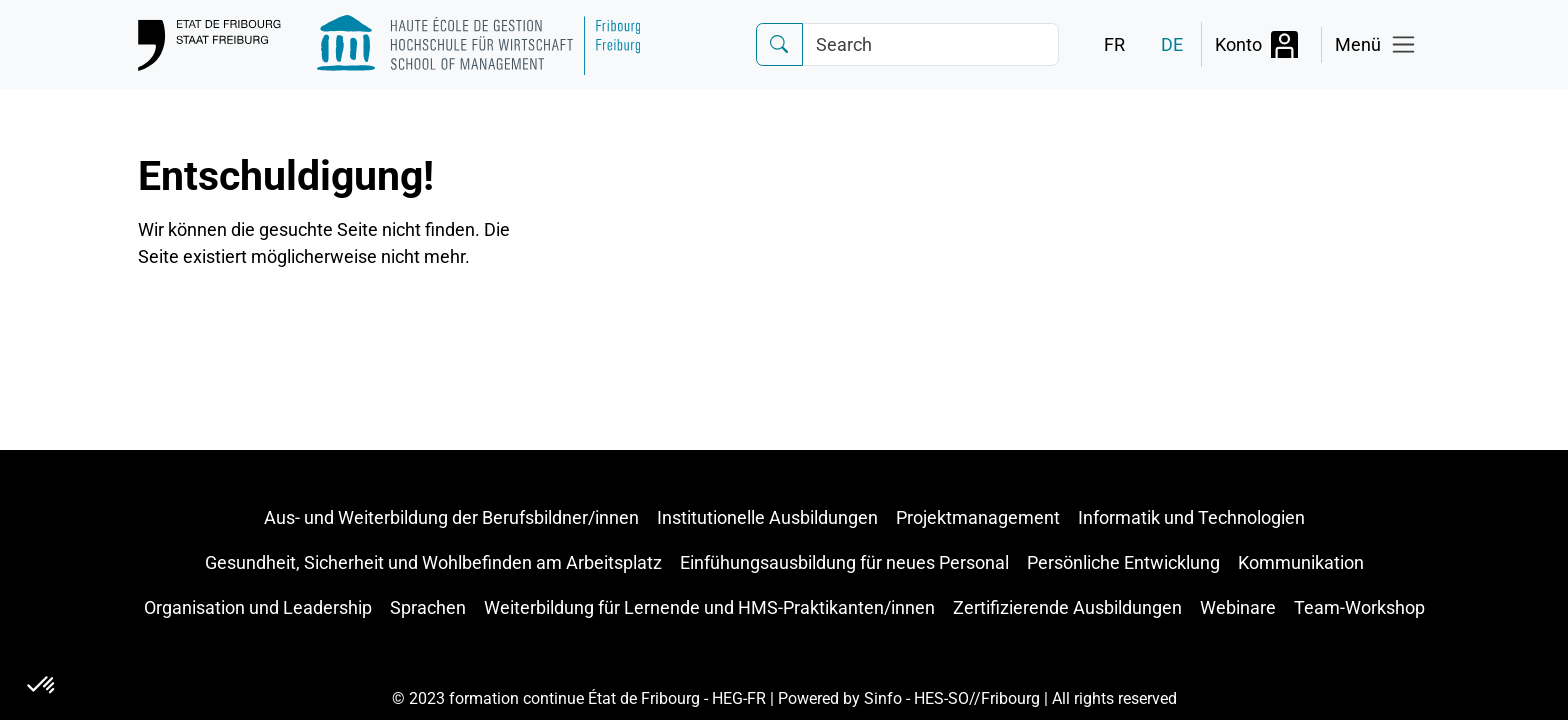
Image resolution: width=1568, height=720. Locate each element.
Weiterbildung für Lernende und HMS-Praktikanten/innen (709, 607)
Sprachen (428, 607)
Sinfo (883, 698)
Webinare (1238, 607)
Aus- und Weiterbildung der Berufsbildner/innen (451, 517)
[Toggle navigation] (1376, 45)
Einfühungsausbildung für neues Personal (844, 562)
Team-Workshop (1359, 607)
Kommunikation (1301, 562)
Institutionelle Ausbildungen (767, 517)
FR (1114, 44)
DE (1172, 44)
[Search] (930, 44)
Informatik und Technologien (1191, 517)
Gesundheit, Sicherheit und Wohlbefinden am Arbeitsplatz (433, 562)
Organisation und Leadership (258, 607)
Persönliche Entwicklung (1123, 562)
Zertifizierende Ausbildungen (1067, 607)
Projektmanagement (978, 517)
